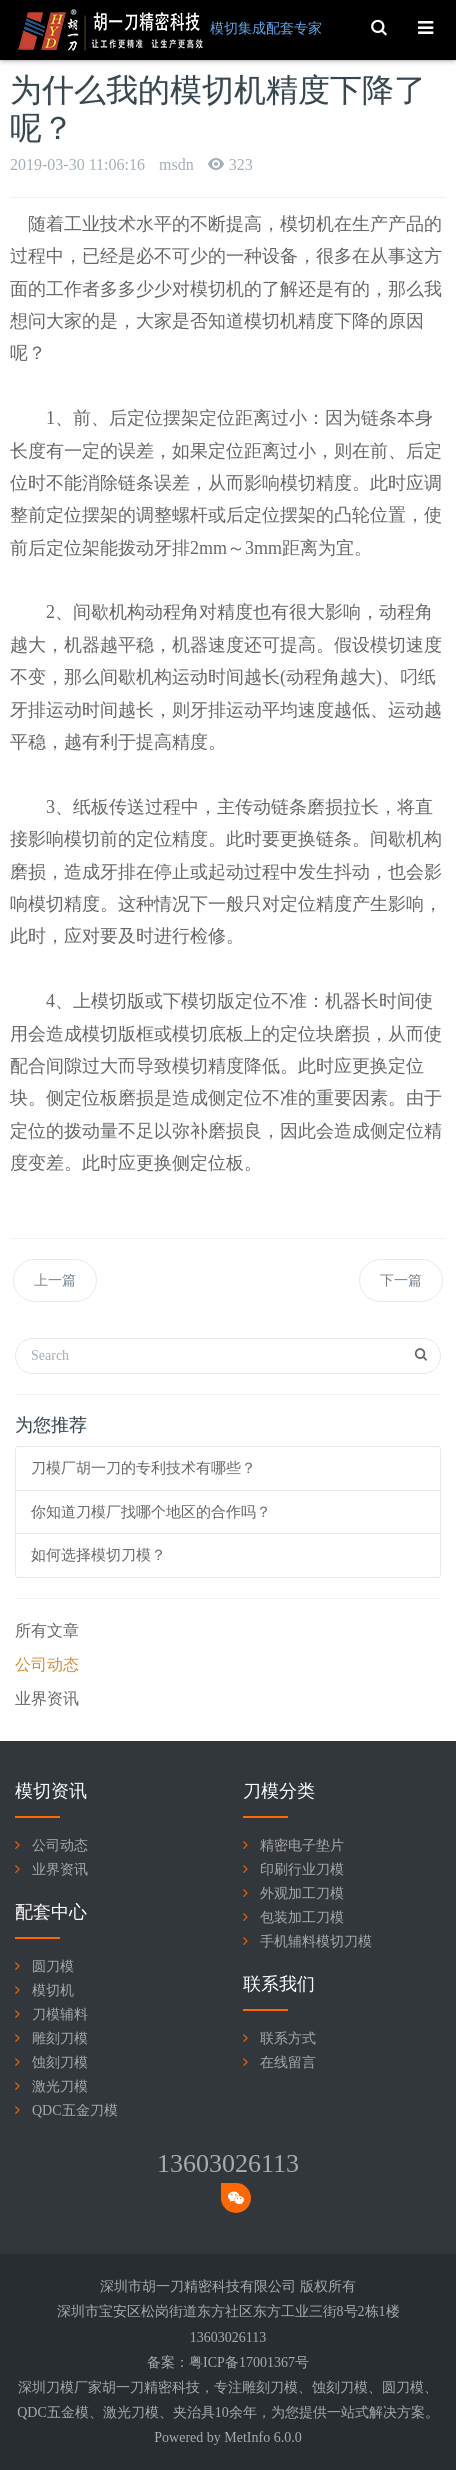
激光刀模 (60, 2086)
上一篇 (55, 1280)
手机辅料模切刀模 (316, 1941)
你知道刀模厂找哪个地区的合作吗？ (151, 1512)
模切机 (53, 1990)
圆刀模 (53, 1966)
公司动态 (47, 1664)
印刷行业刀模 (302, 1869)
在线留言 (288, 2062)
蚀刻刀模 (60, 2062)
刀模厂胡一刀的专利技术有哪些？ (143, 1468)
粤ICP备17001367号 (249, 2362)
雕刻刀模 (60, 2038)
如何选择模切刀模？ (98, 1555)
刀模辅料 (60, 2014)
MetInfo (247, 2437)
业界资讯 (47, 1698)
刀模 (284, 2387)
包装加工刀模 (302, 1917)
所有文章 (47, 1630)
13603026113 (228, 2163)
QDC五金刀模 (75, 2110)
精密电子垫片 (302, 1845)
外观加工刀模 (302, 1893)
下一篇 (401, 1280)
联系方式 (288, 2038)
